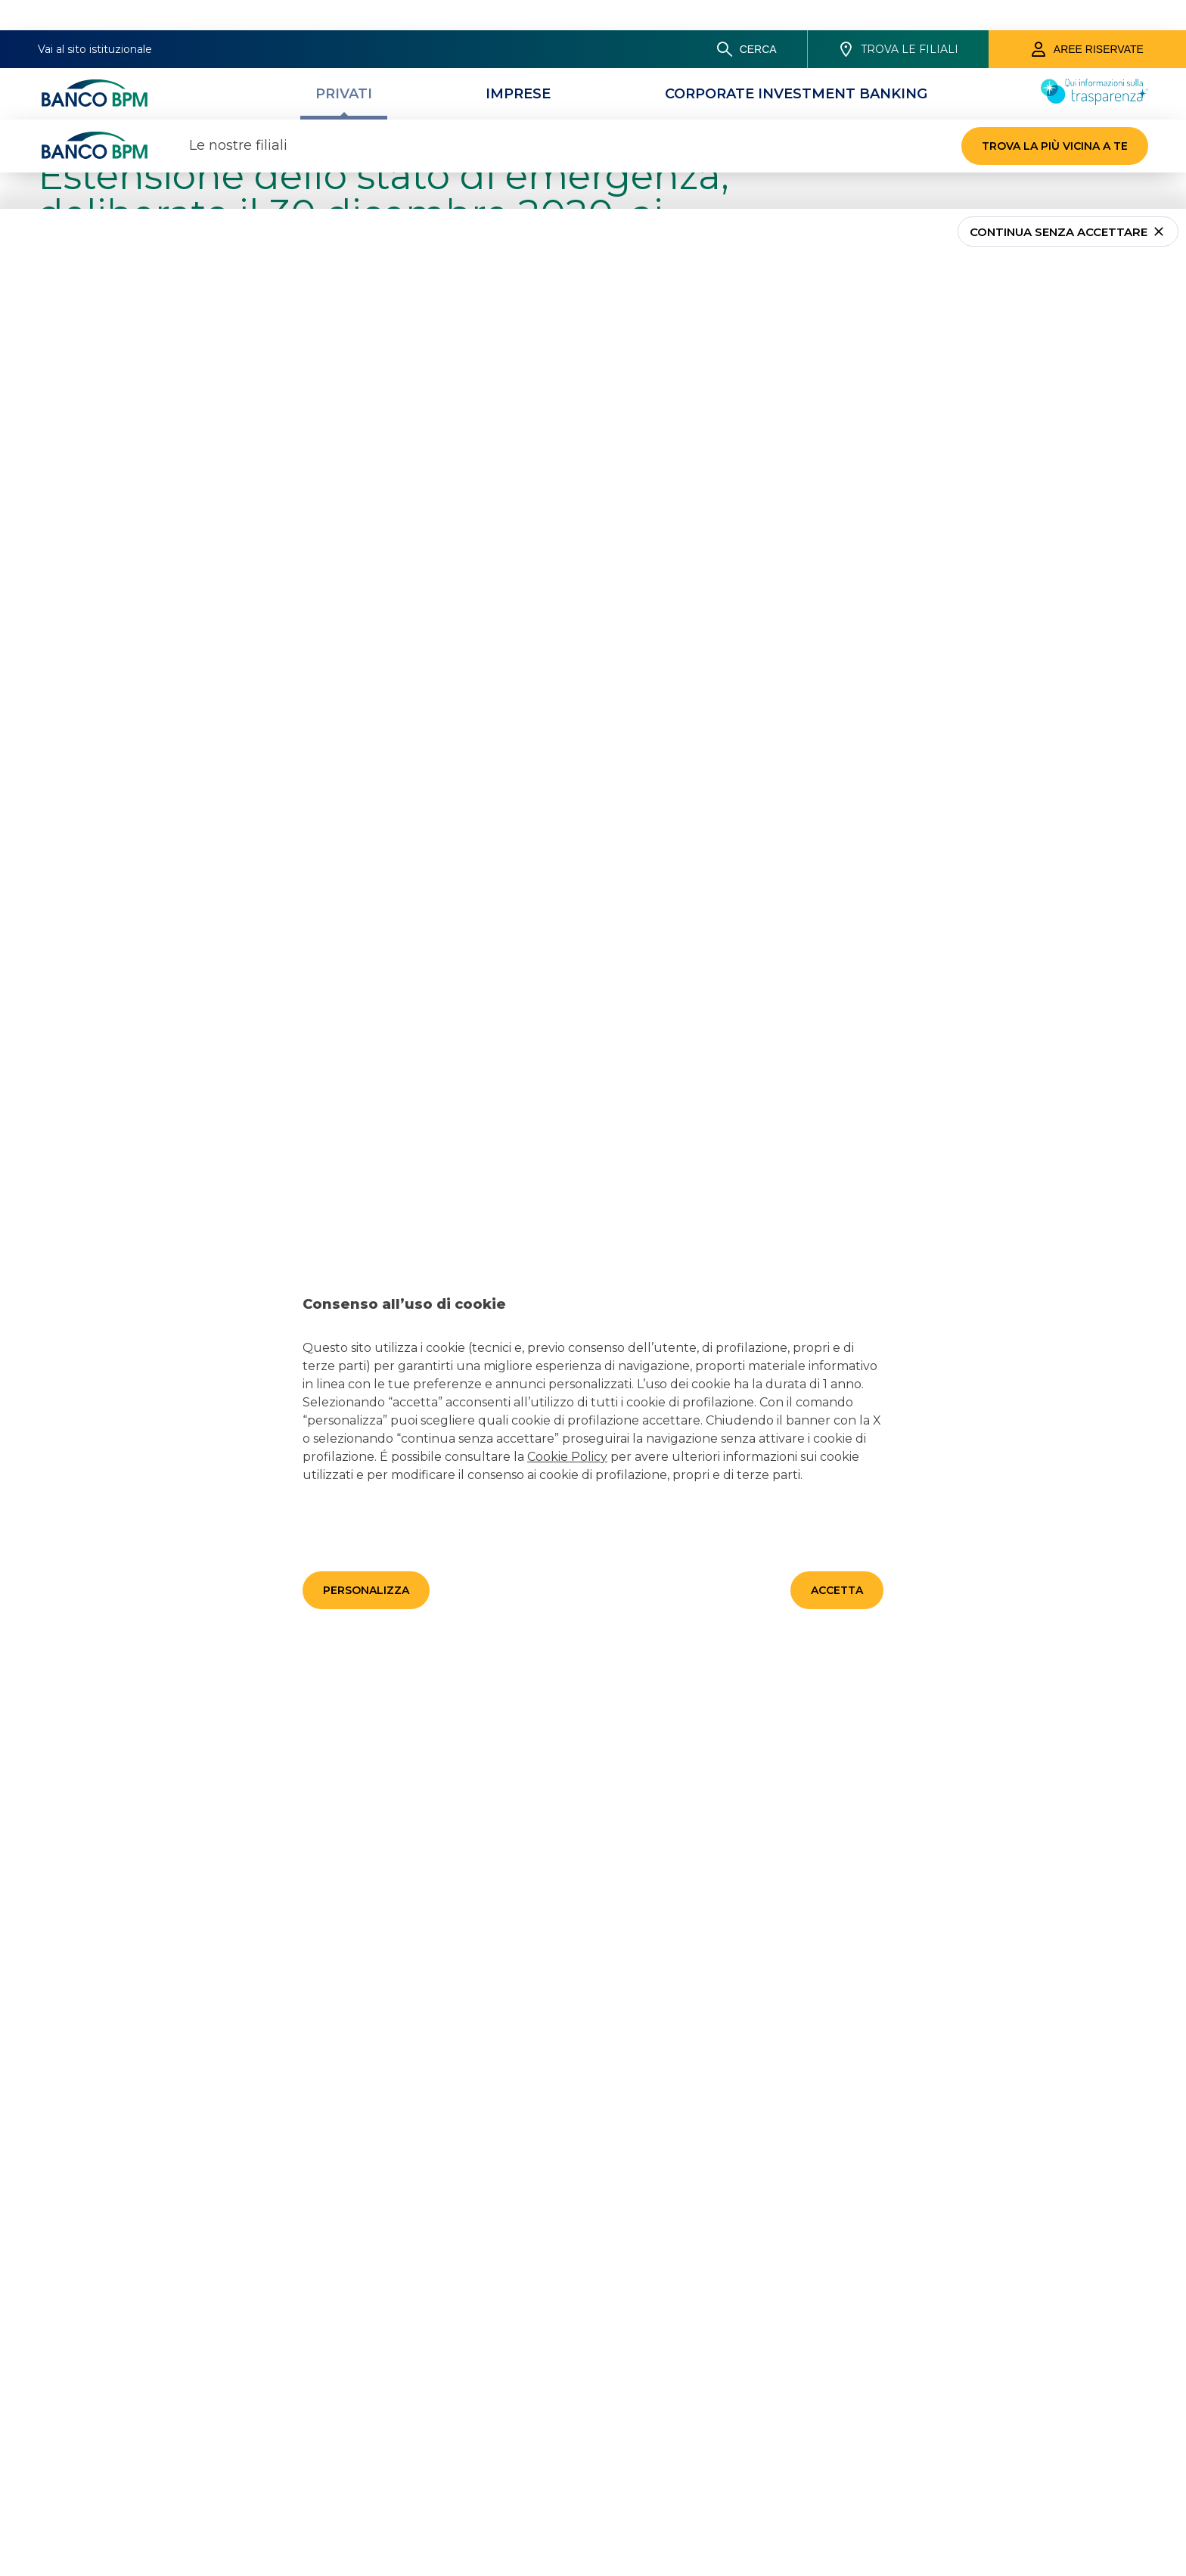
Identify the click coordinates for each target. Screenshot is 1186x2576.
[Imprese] (518, 63)
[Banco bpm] (94, 63)
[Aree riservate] (1087, 19)
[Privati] (343, 63)
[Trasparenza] (1094, 70)
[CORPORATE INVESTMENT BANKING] (796, 63)
